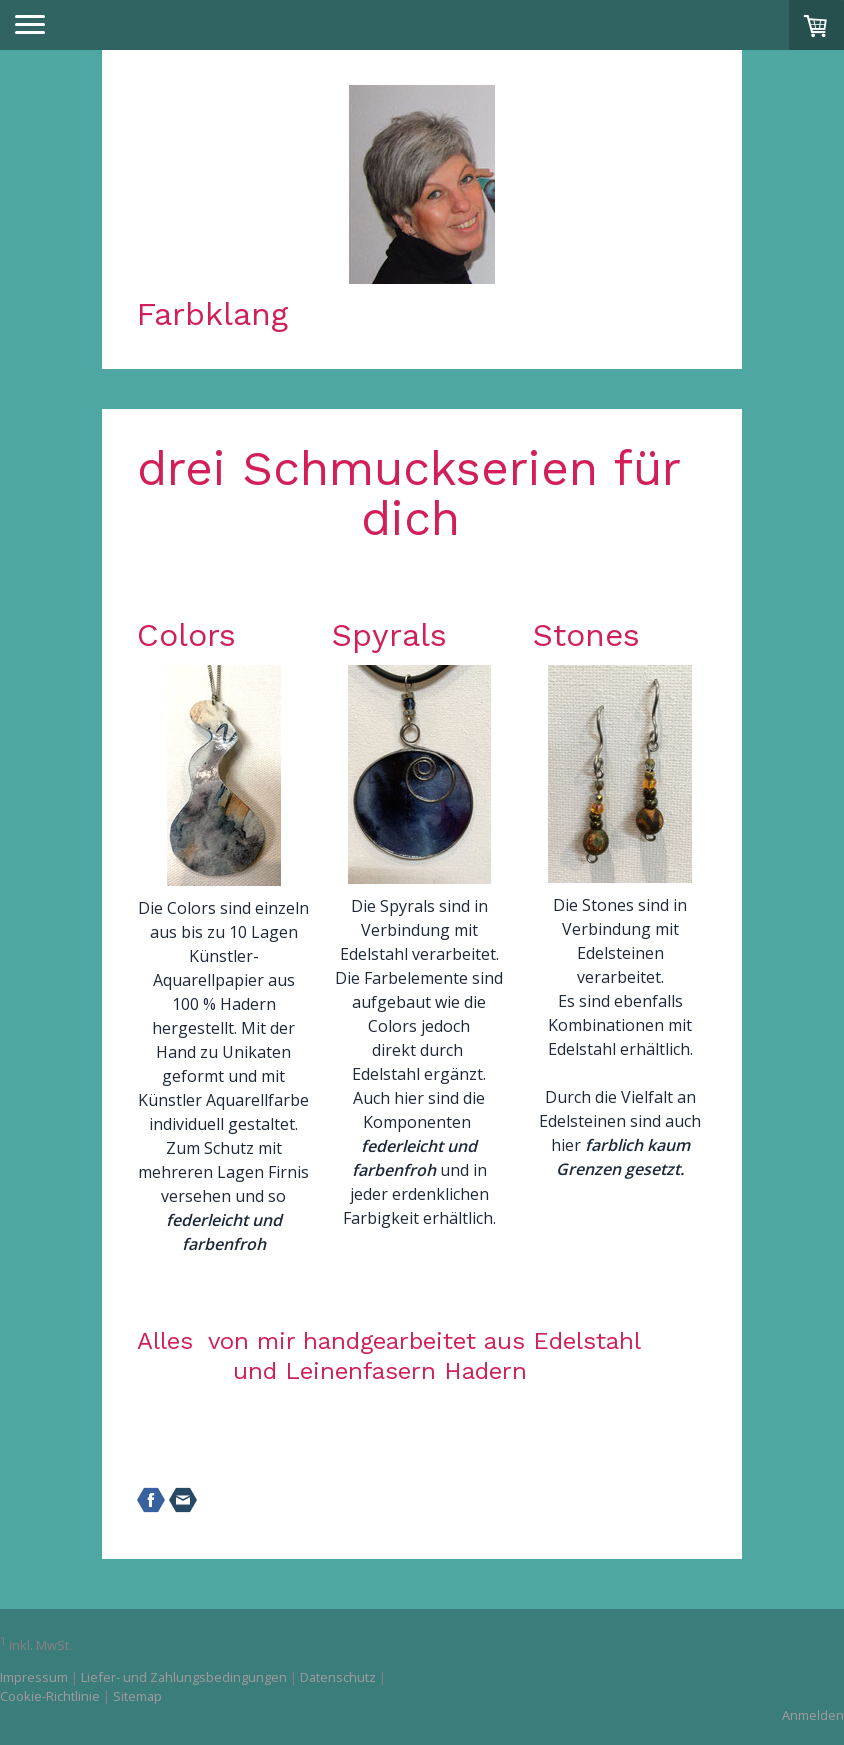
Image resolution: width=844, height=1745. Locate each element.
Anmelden (813, 1715)
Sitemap (137, 1696)
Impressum (34, 1677)
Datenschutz (338, 1677)
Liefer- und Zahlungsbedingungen (184, 1677)
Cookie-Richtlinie (50, 1696)
